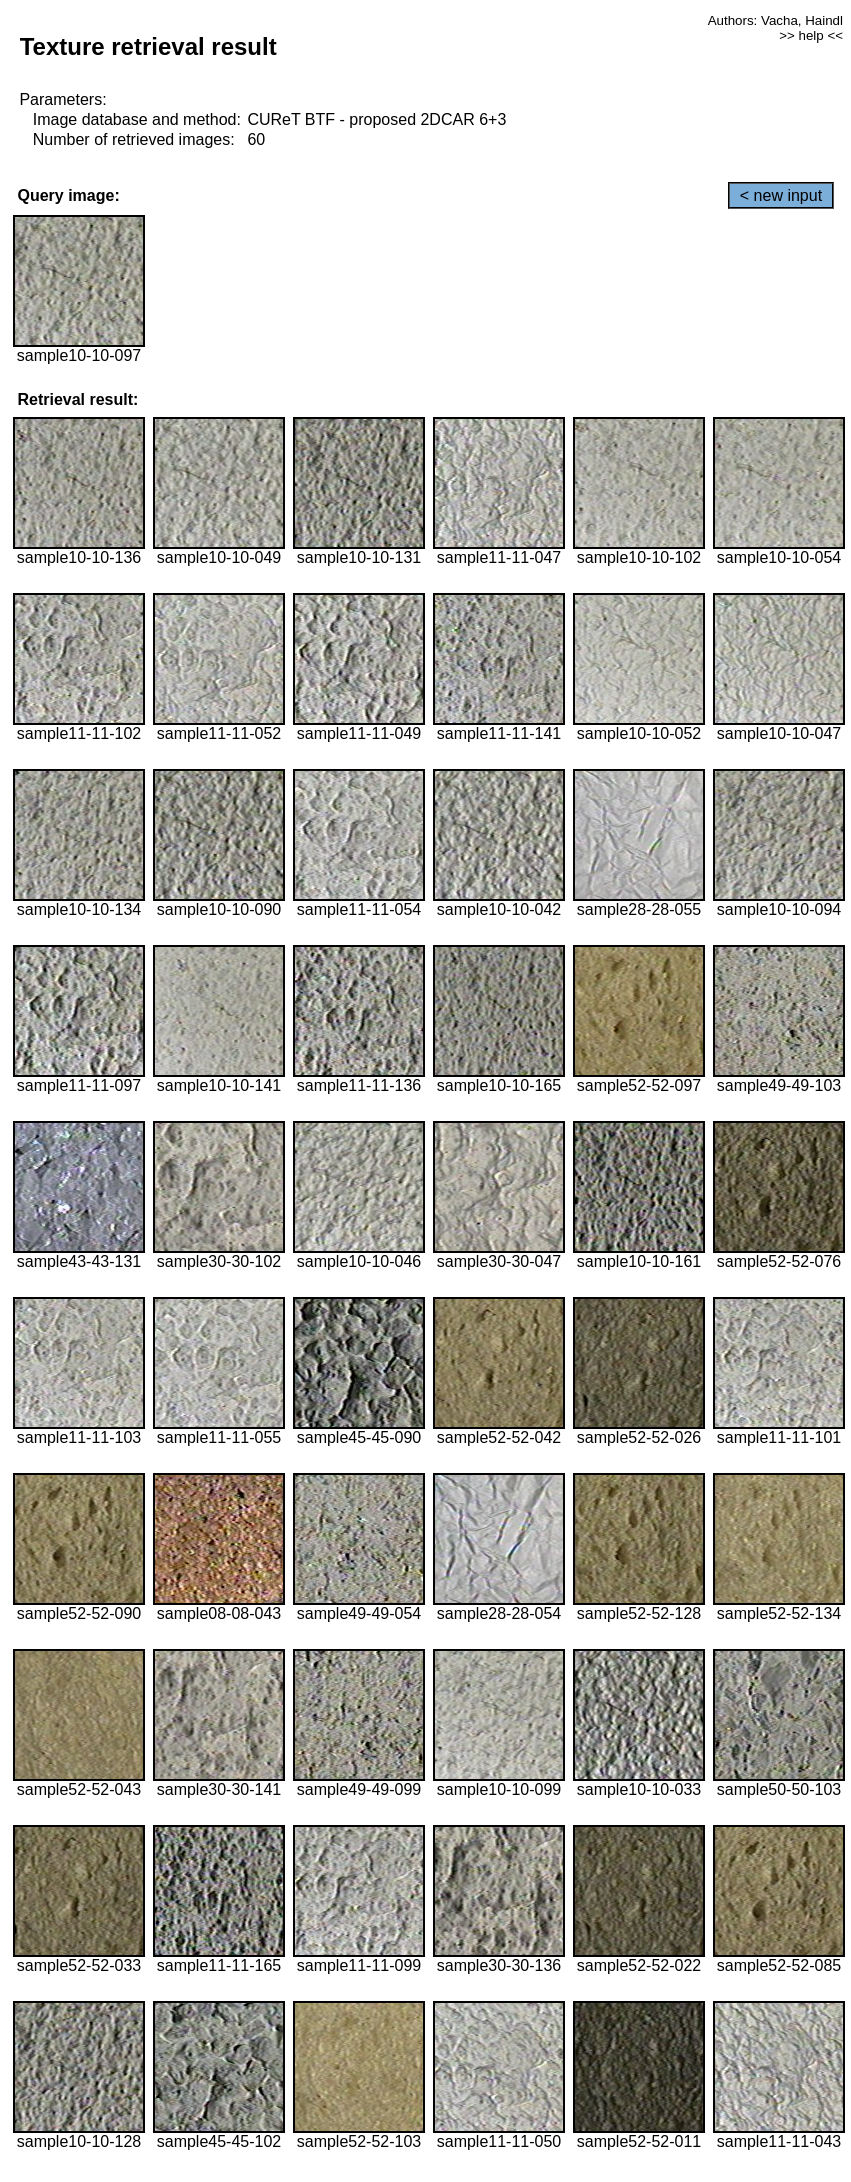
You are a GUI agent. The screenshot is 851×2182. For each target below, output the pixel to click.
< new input (781, 195)
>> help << (811, 35)
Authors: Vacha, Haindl (775, 20)
